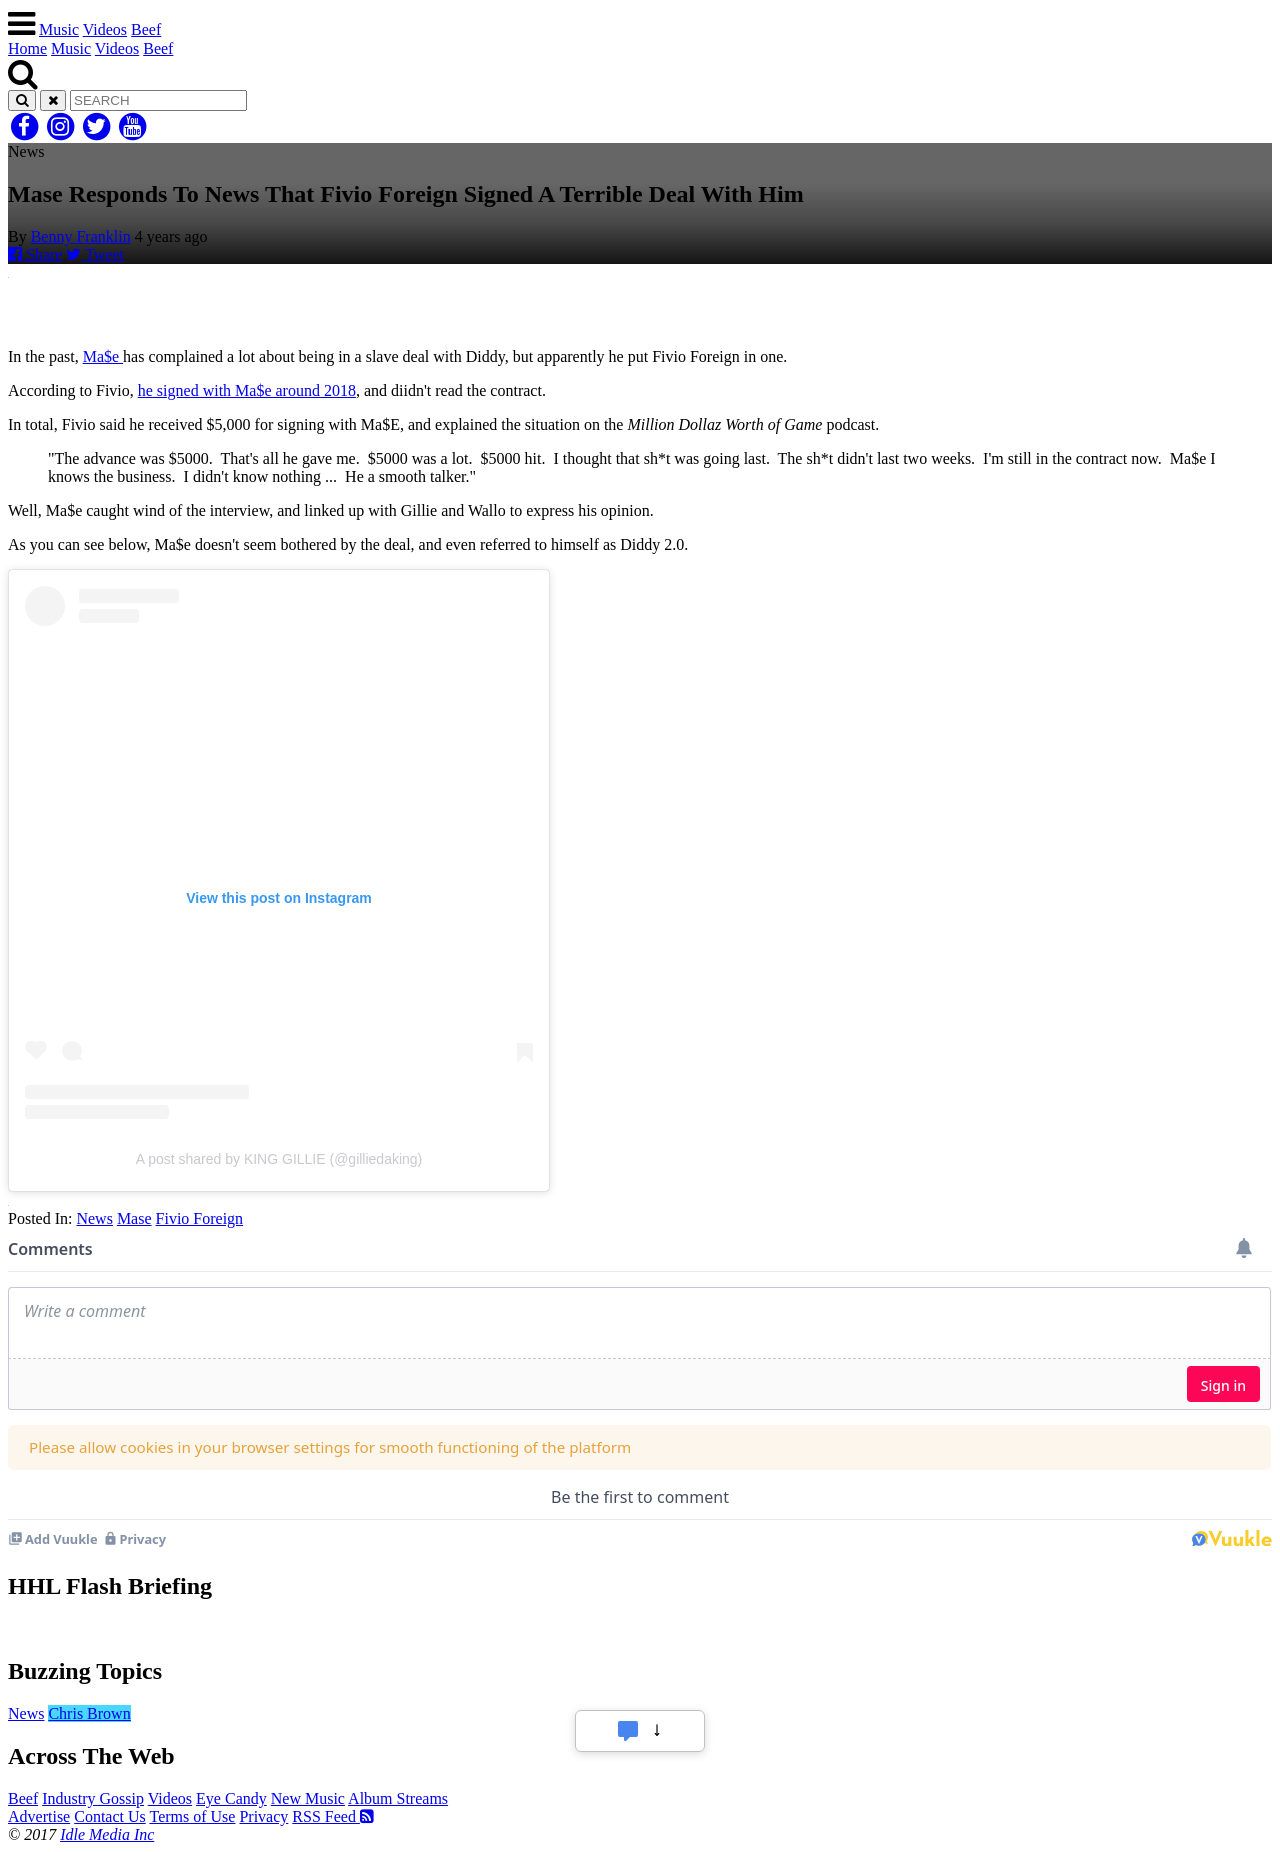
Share (35, 254)
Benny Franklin (81, 236)
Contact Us (110, 1816)
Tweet (95, 254)
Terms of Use (192, 1816)
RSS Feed (333, 1816)
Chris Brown (89, 1713)
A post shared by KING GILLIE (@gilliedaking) (279, 1159)
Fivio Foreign (200, 1218)
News (94, 1218)
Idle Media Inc (107, 1834)
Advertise (39, 1816)
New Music (308, 1798)
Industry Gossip (93, 1798)
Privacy (263, 1816)
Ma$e (103, 356)
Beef (146, 29)
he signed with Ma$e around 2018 (247, 390)
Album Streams (398, 1798)
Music (59, 29)
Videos (105, 29)
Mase (134, 1218)
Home (27, 48)
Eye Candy (231, 1798)
